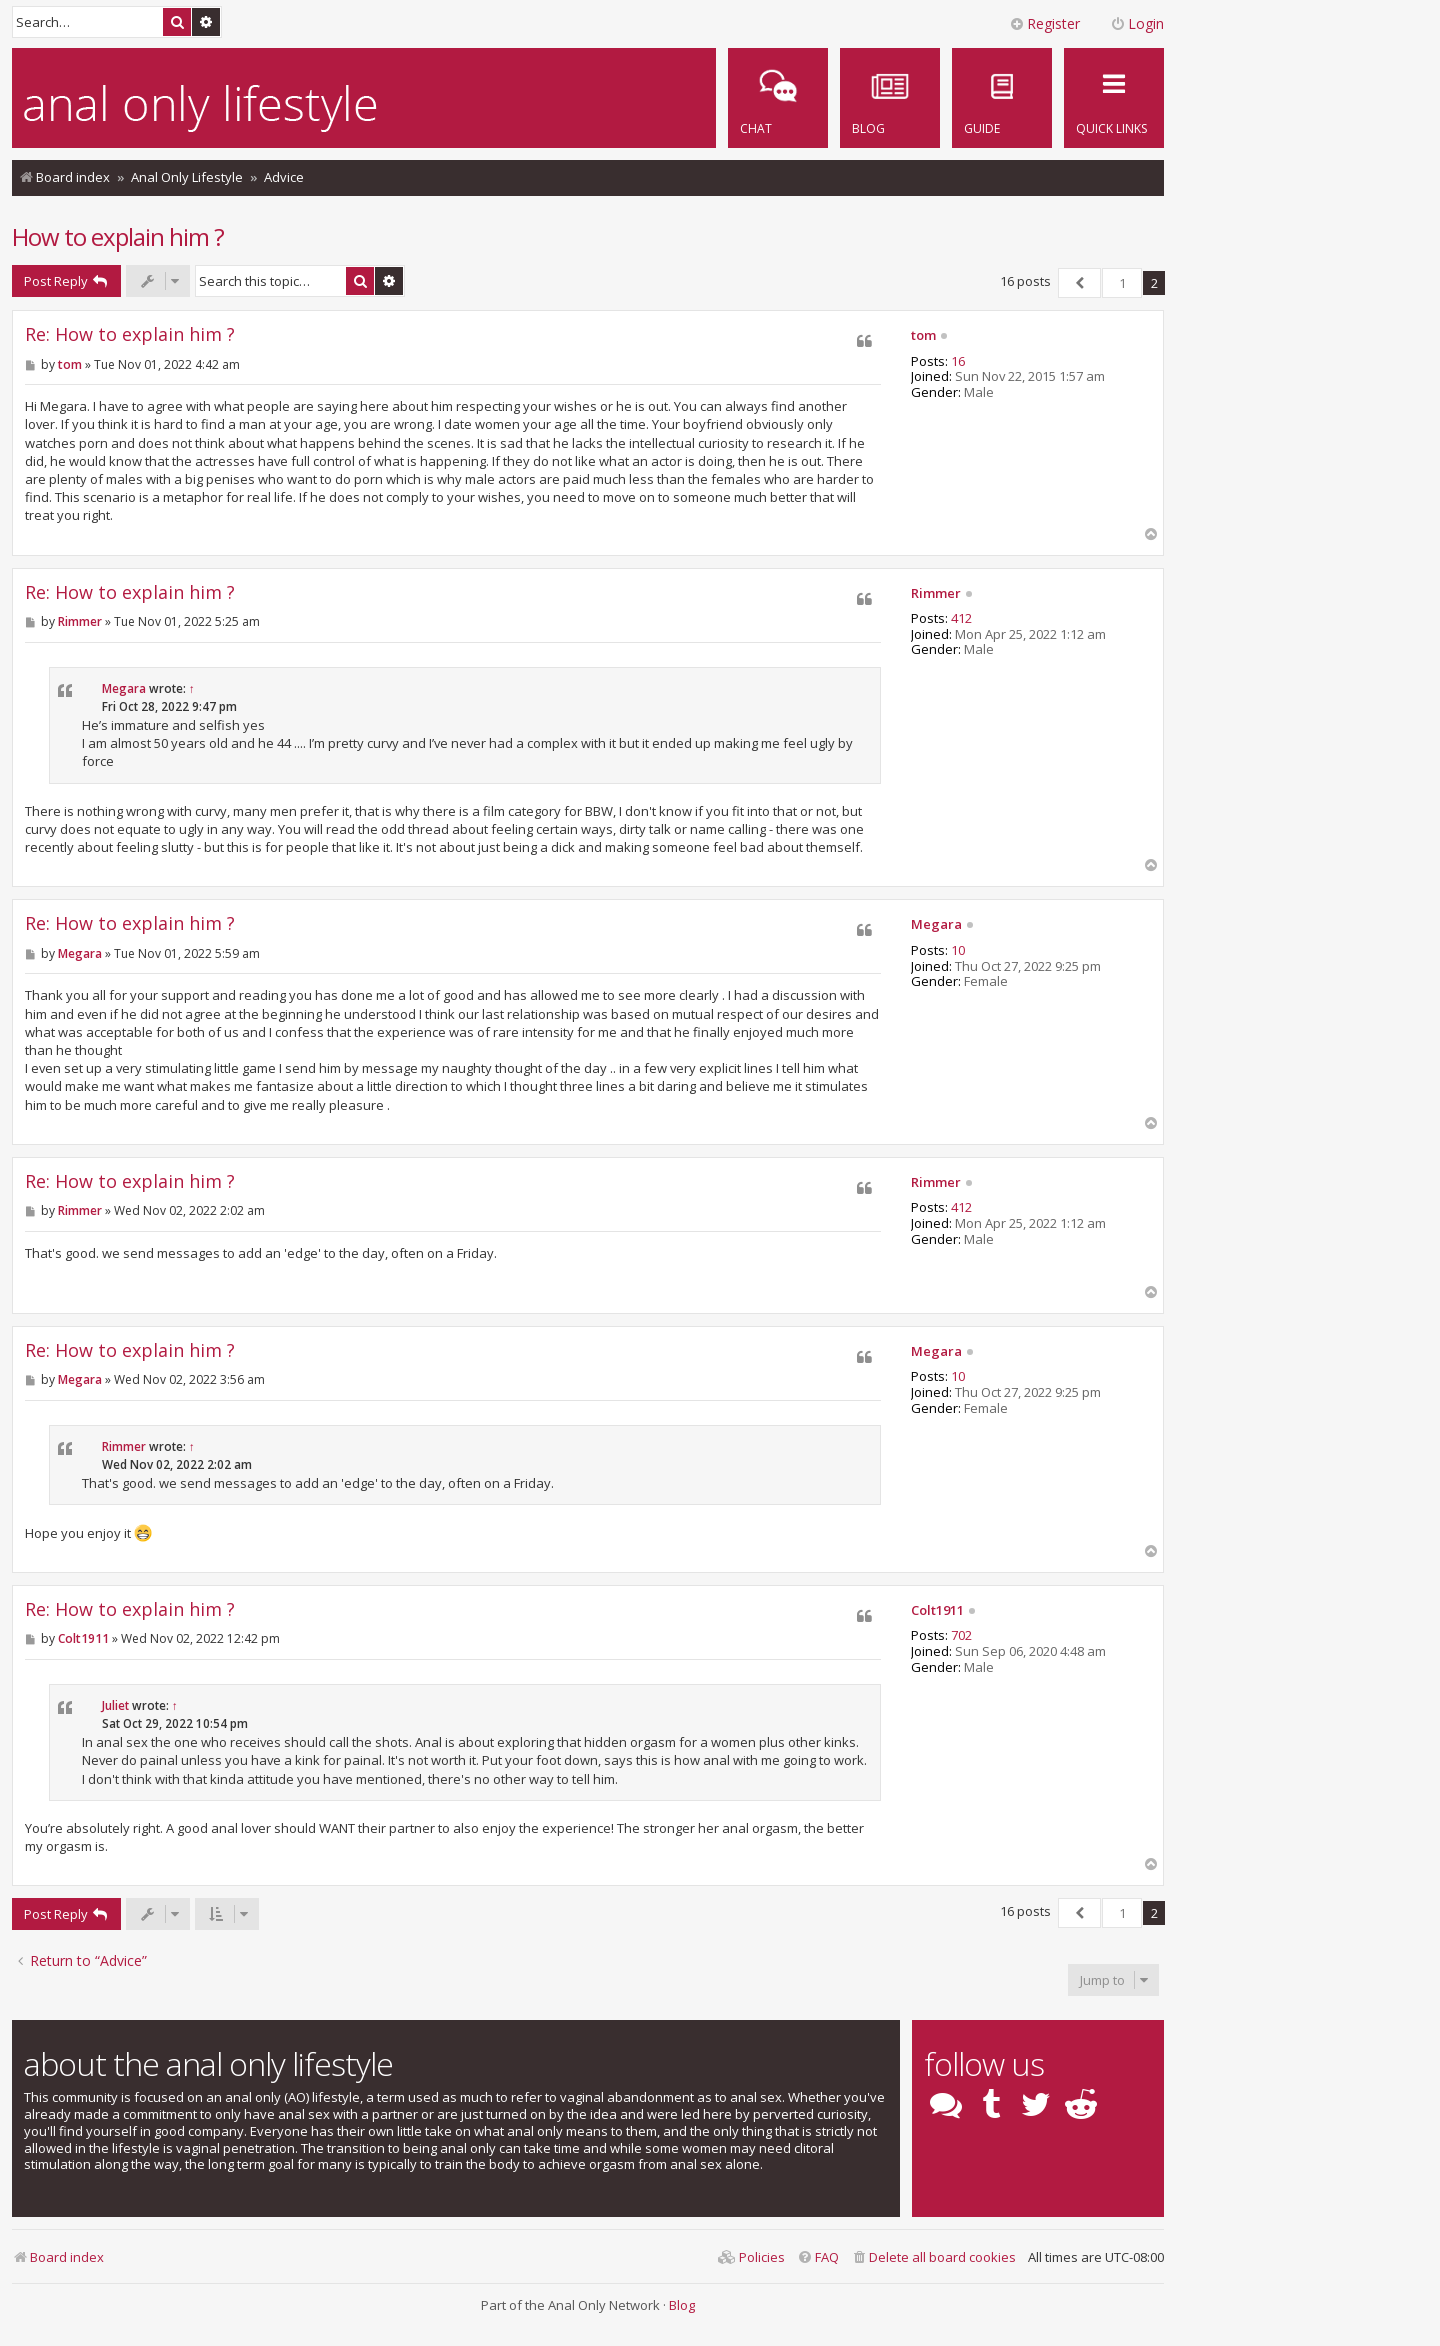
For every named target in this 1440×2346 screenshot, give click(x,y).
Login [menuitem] (1137, 23)
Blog (682, 2305)
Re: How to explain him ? (130, 334)
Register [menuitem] (1044, 23)
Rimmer (936, 594)
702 (961, 1636)
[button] (1079, 283)
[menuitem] (1002, 98)
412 (961, 619)
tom (923, 336)
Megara (124, 688)
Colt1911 (937, 1611)
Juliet (115, 1705)
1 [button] (1122, 283)
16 (958, 362)
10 (958, 951)
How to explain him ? (118, 236)
